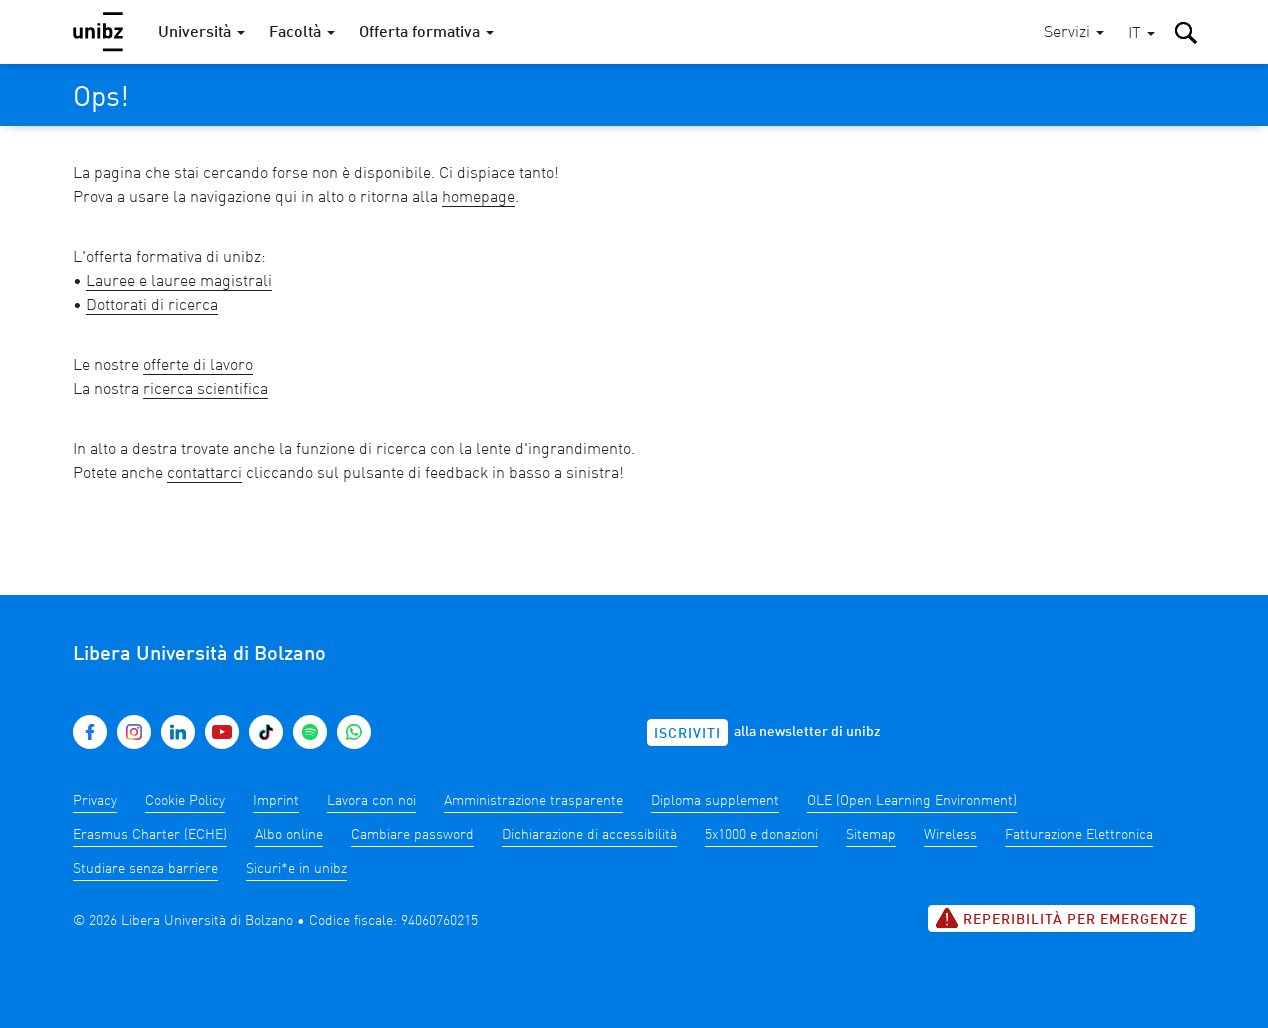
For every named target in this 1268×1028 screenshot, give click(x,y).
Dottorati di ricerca (152, 306)
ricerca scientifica (205, 390)
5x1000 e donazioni (761, 835)
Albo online (289, 835)
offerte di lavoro (198, 366)
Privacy (95, 801)
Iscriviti (687, 734)
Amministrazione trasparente (533, 801)
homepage (478, 198)
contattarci (204, 474)
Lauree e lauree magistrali (179, 282)
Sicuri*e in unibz (296, 869)
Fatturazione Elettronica (1079, 835)
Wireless (950, 835)
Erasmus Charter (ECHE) (150, 835)
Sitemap (871, 835)
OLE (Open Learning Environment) (912, 801)
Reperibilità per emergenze (1061, 918)
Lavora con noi (371, 801)
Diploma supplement (715, 801)
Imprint (276, 801)
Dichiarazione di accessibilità (589, 835)
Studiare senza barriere (145, 869)
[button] (1141, 34)
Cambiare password (412, 835)
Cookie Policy (185, 801)
